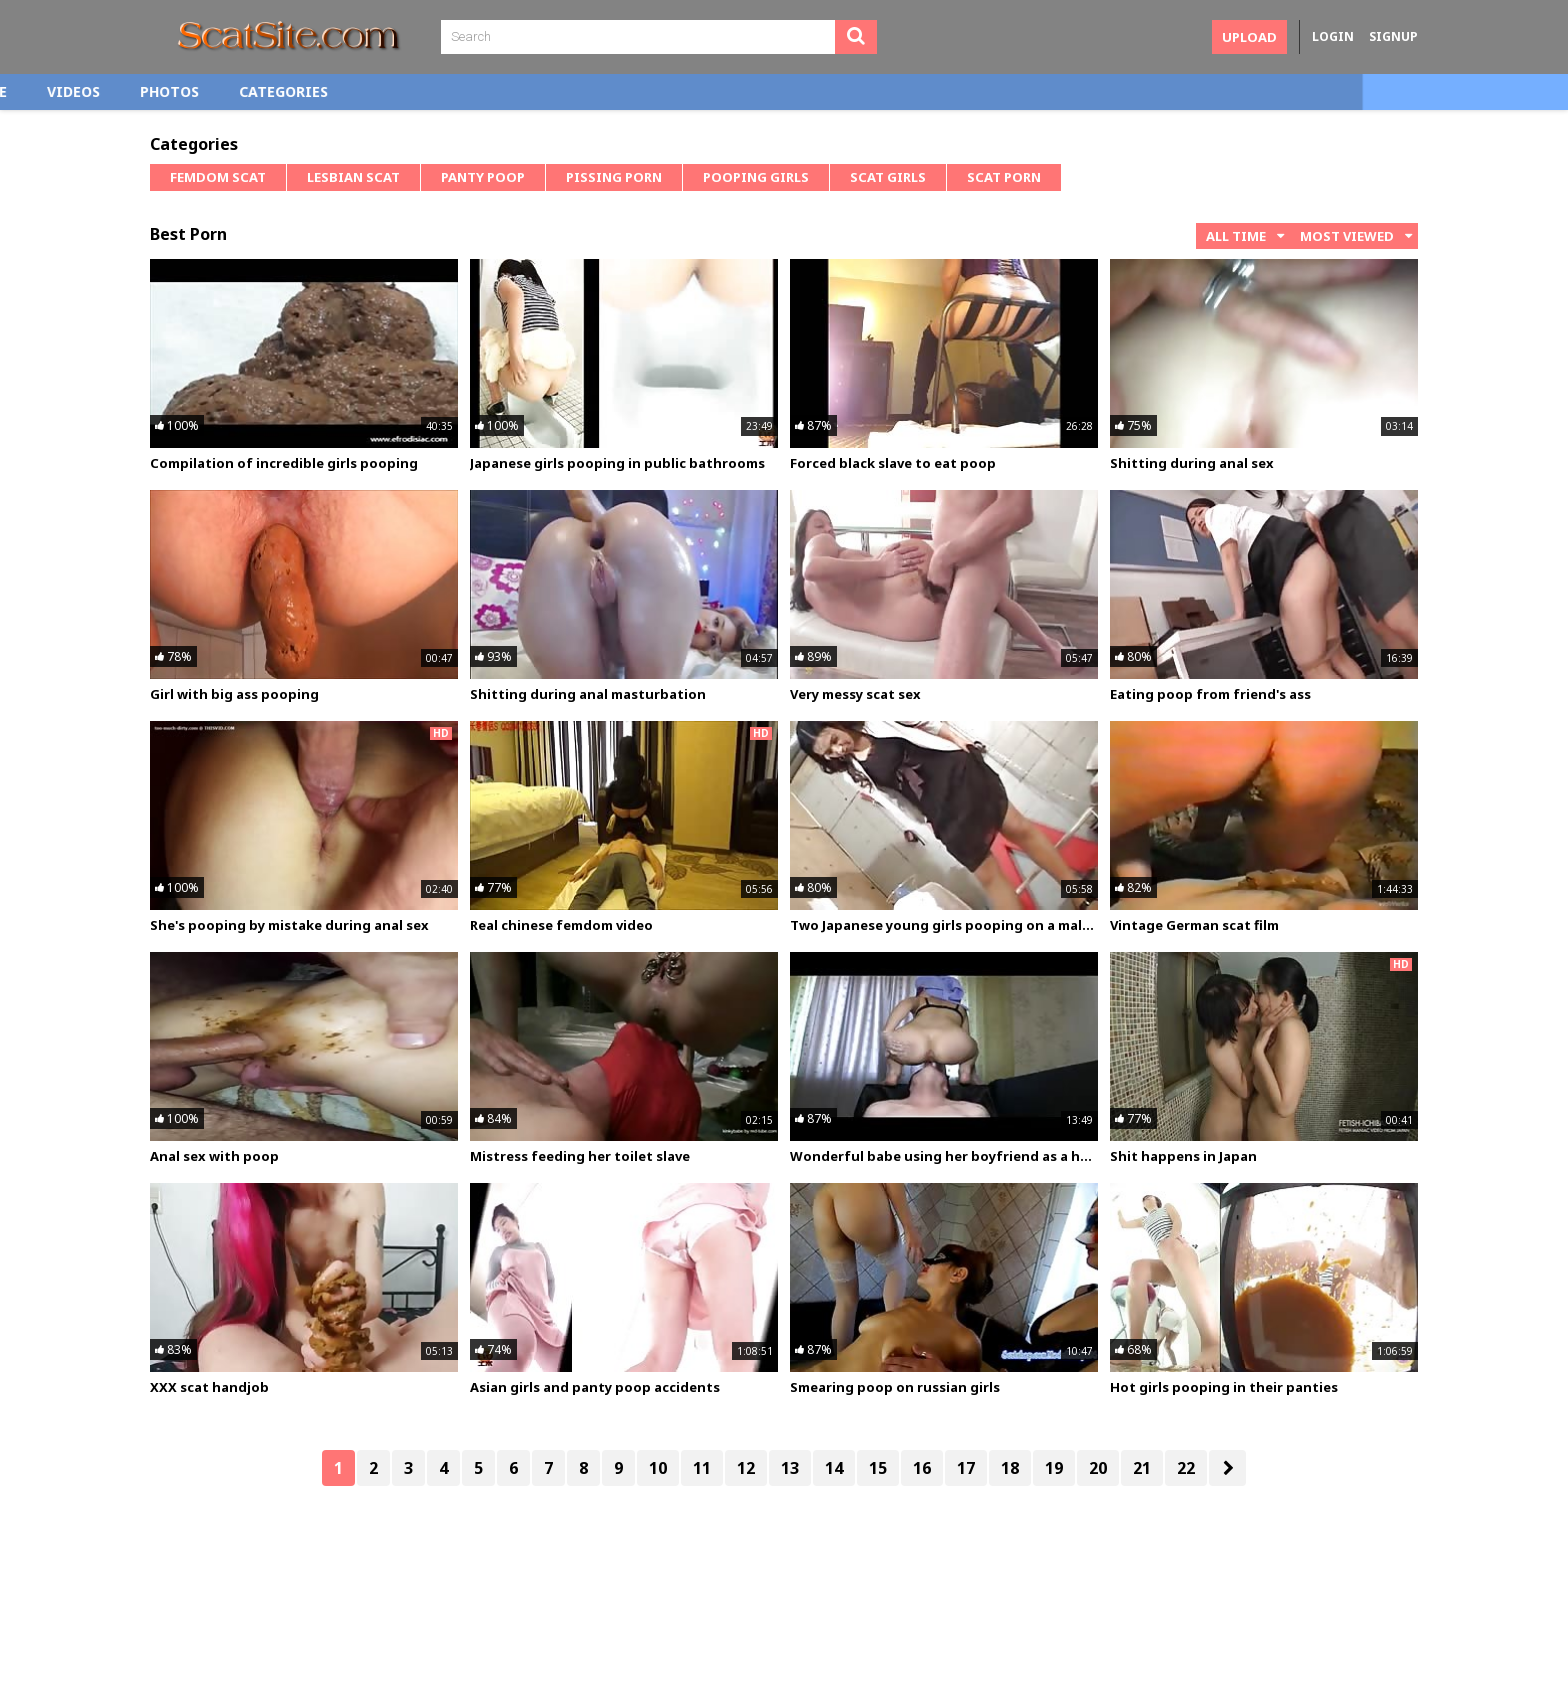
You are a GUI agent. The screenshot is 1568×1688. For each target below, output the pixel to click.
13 (790, 1468)
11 (702, 1468)
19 (1054, 1468)
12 (746, 1468)
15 (878, 1468)
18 (1010, 1468)
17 (966, 1468)
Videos (278, 91)
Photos (374, 91)
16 (922, 1468)
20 (1098, 1468)
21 (1142, 1468)
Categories (488, 91)
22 (1186, 1468)
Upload (1249, 37)
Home (191, 91)
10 (658, 1468)
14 (834, 1468)
